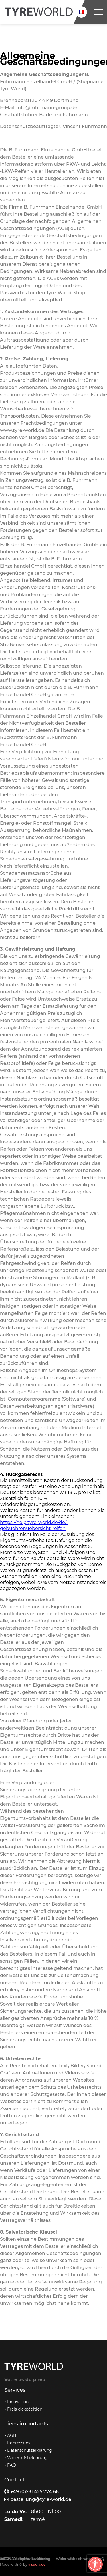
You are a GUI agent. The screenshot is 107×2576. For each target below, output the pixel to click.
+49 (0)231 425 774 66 (31, 2491)
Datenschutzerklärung (29, 2450)
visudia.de (36, 2564)
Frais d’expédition (24, 2409)
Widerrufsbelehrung (27, 2457)
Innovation (18, 2401)
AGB (11, 2435)
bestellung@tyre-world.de (37, 2499)
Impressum (18, 2442)
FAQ (11, 2465)
